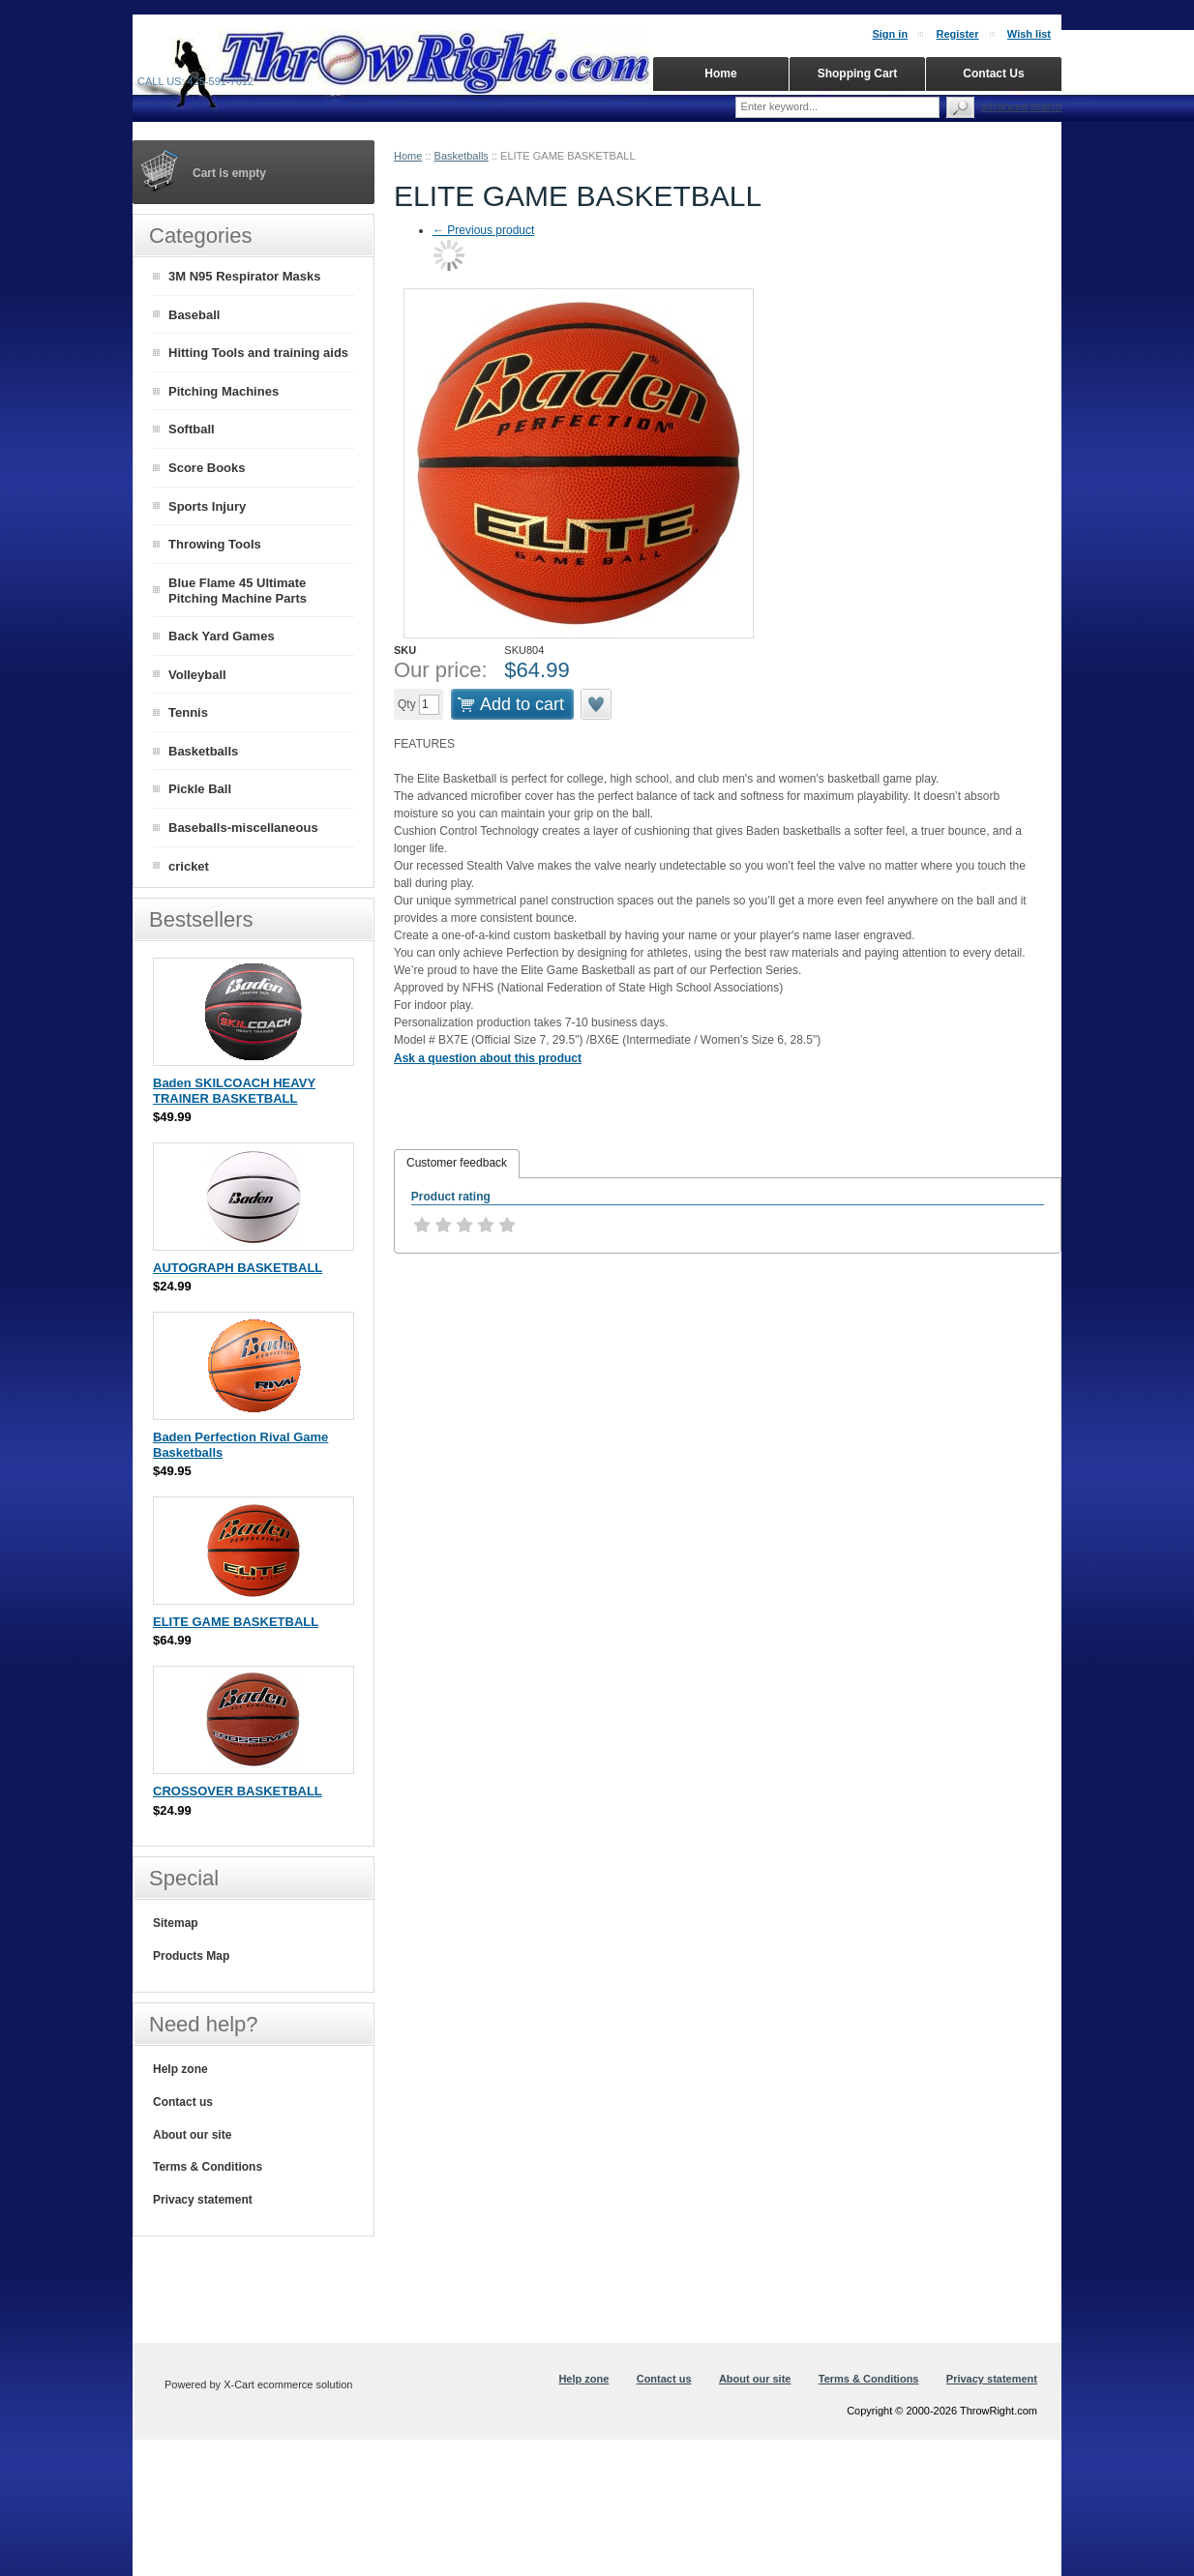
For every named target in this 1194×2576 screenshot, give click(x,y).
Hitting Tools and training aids (258, 352)
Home (408, 156)
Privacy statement (203, 2199)
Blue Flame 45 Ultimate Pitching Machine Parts (237, 591)
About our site (192, 2135)
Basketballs (461, 156)
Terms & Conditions (207, 2167)
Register (957, 34)
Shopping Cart (858, 73)
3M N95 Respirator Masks (244, 276)
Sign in (890, 34)
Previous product (483, 230)
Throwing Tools (214, 544)
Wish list (1029, 34)
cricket (188, 866)
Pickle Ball (199, 789)
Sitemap (175, 1923)
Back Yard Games (221, 636)
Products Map (191, 1956)
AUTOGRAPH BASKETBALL (237, 1267)
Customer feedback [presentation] (456, 1163)
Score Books (206, 467)
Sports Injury (207, 506)
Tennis (188, 712)
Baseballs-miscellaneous (243, 827)
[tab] (457, 1163)
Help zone (180, 2069)
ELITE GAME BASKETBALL (235, 1621)
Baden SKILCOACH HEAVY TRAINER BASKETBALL (234, 1091)
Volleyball (197, 674)
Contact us (183, 2102)
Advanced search (1021, 106)
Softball (191, 429)
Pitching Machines (223, 391)
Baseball (194, 315)
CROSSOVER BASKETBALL (237, 1791)
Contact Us (993, 73)
